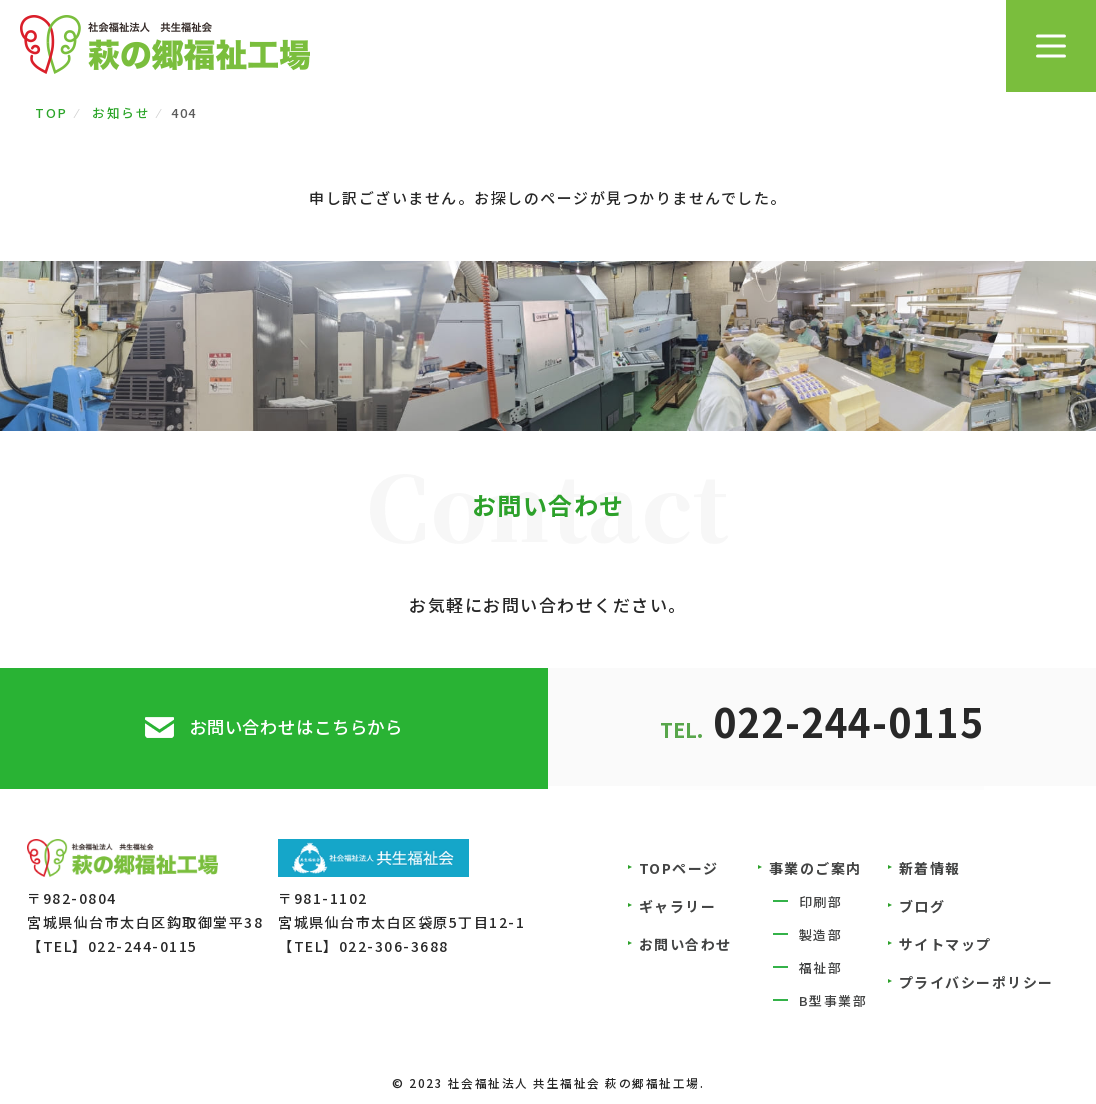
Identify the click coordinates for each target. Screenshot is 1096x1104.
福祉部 (821, 970)
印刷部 (821, 904)
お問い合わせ (685, 947)
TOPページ (679, 871)
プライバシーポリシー (976, 985)
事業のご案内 (815, 871)
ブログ (922, 909)
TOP (51, 112)
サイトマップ (945, 947)
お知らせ (121, 112)
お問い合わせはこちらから (296, 728)
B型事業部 (833, 1003)
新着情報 (930, 871)
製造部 (821, 937)
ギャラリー (678, 909)
